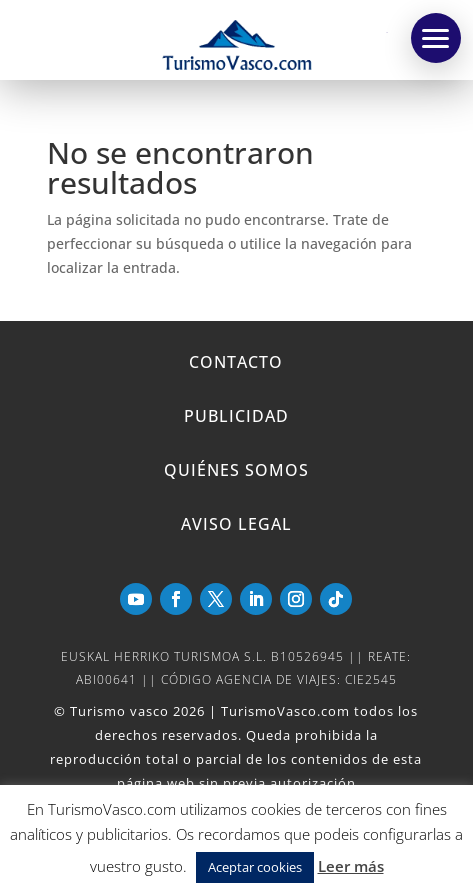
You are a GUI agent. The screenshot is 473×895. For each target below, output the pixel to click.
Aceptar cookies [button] (255, 867)
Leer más (351, 866)
